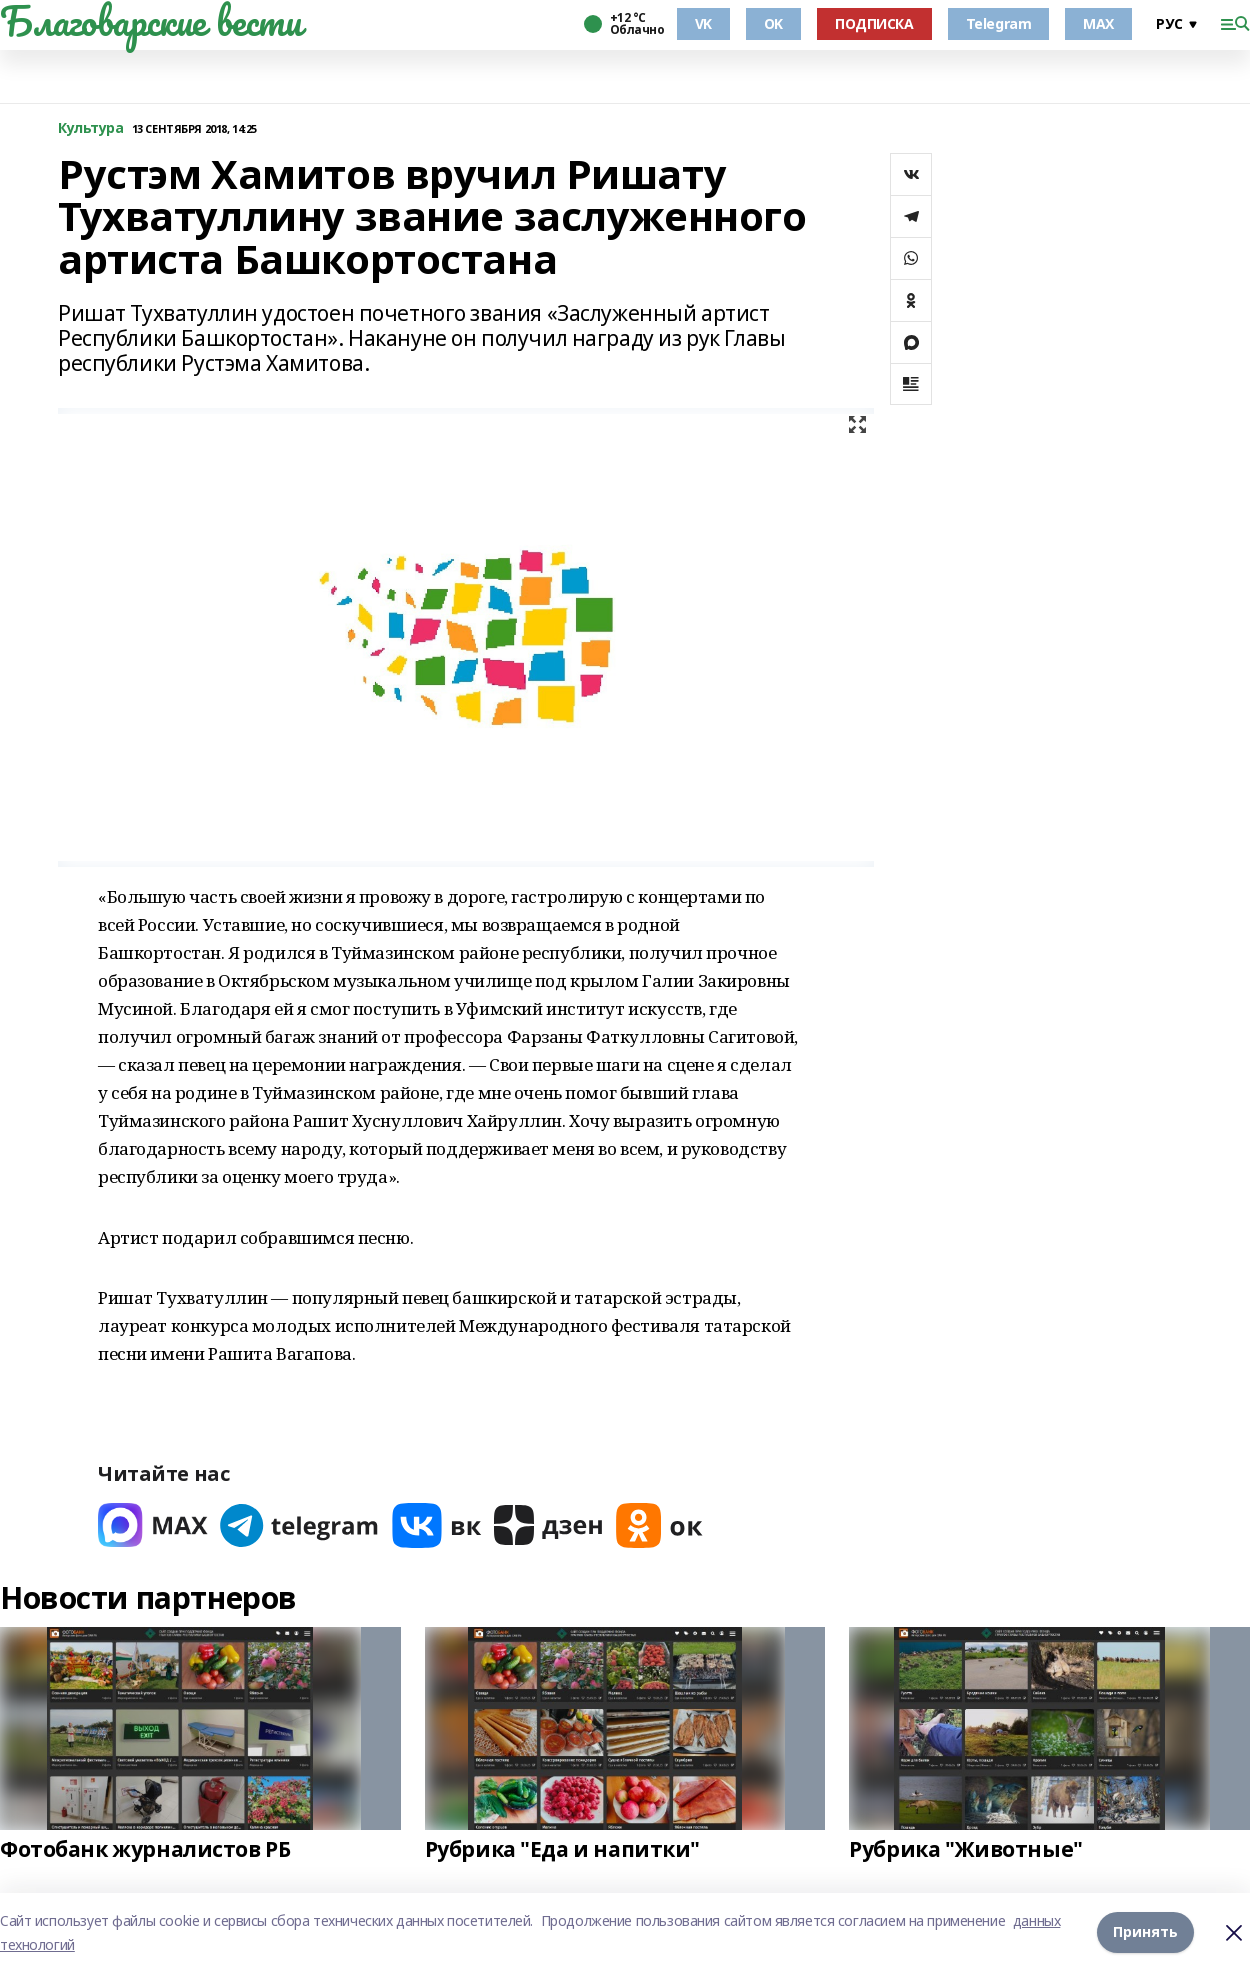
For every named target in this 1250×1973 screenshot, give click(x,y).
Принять (1145, 1931)
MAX (1098, 23)
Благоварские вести (150, 21)
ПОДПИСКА (874, 23)
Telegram (999, 23)
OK (773, 23)
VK (703, 23)
